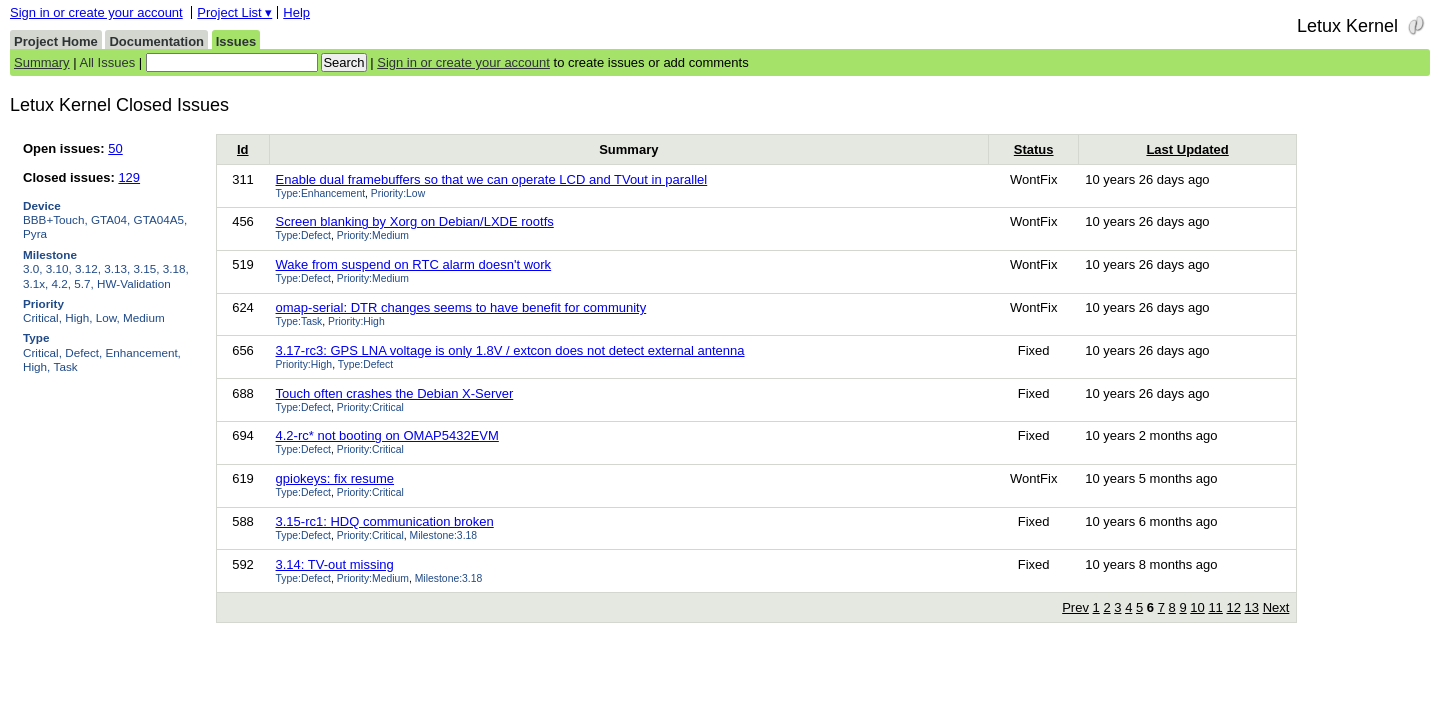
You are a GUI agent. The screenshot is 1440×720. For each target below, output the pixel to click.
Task (66, 366)
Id (243, 149)
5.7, (84, 283)
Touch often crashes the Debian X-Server (395, 393)
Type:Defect (303, 235)
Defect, (83, 352)
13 (1252, 607)
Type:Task (299, 321)
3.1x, (35, 283)
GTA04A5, (161, 219)
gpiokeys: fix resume (335, 478)
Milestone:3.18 (444, 535)
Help (296, 12)
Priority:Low (398, 193)
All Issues (108, 62)
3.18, (176, 268)
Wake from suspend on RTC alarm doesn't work (414, 264)
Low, (108, 317)
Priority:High (356, 321)
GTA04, (110, 219)
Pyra (35, 233)
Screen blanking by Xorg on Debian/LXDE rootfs (415, 221)
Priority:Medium (373, 235)
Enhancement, (143, 352)
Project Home (56, 41)
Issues (236, 41)
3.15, (147, 268)
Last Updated (1187, 149)
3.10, (59, 268)
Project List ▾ (234, 12)
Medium (144, 317)
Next (1276, 607)
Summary (42, 62)
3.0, (33, 268)
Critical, (42, 317)
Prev (1075, 607)
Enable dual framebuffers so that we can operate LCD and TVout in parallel (492, 179)
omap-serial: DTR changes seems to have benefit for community (461, 307)
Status (1034, 149)
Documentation (156, 41)
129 (129, 177)
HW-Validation (134, 283)
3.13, (117, 268)
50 (115, 148)
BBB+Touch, (55, 219)
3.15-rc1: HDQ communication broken (385, 521)
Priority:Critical (370, 407)
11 (1215, 607)
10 (1197, 607)
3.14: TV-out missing (335, 564)
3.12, (88, 268)
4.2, (62, 283)
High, (78, 317)
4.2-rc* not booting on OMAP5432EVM (387, 435)
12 (1233, 607)
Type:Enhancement (321, 193)
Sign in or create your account (96, 12)
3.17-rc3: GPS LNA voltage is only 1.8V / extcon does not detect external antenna (510, 350)
